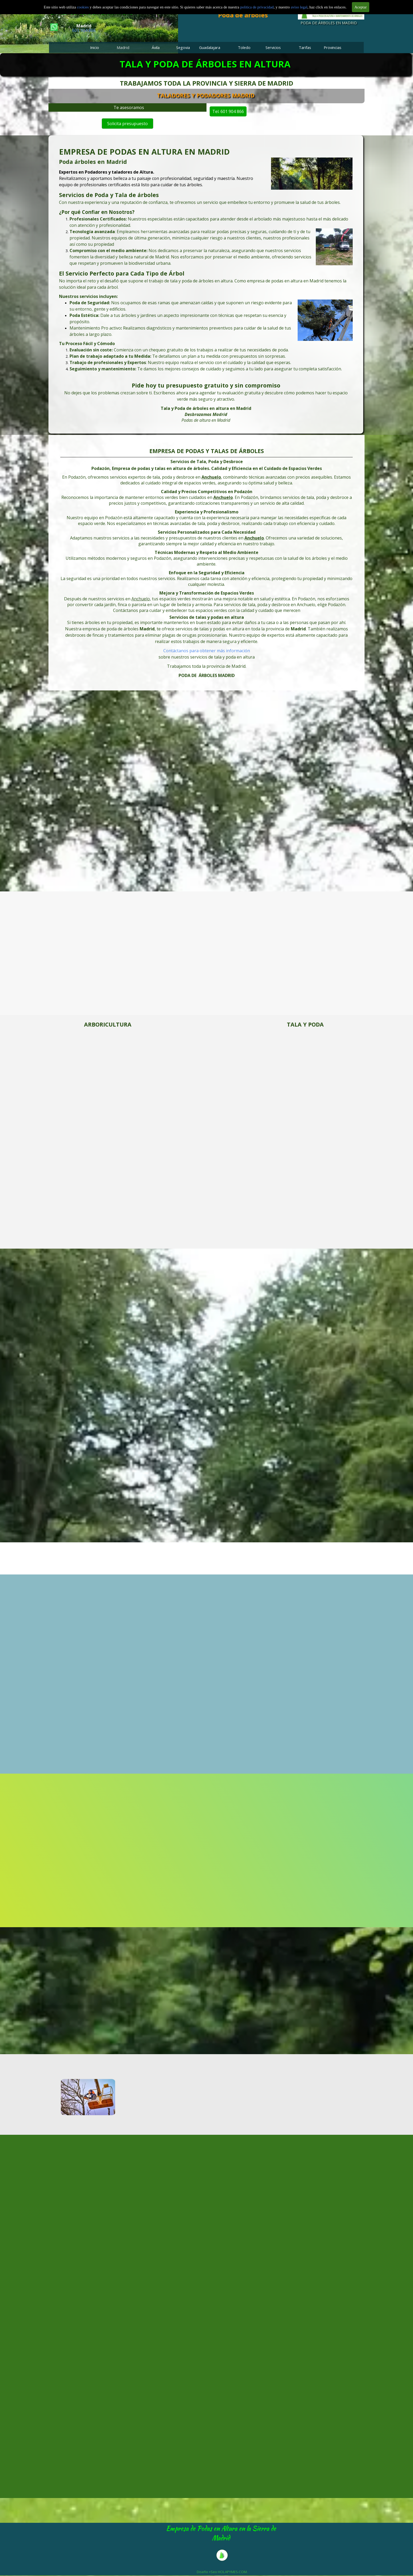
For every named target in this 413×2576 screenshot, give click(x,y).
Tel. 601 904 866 (241, 111)
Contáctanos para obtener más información (206, 651)
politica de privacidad (257, 7)
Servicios (273, 47)
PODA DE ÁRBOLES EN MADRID (329, 22)
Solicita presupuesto (128, 123)
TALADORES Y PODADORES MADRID (232, 95)
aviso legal (299, 7)
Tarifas (305, 47)
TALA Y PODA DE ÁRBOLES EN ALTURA (205, 64)
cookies (83, 7)
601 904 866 (84, 30)
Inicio (94, 47)
